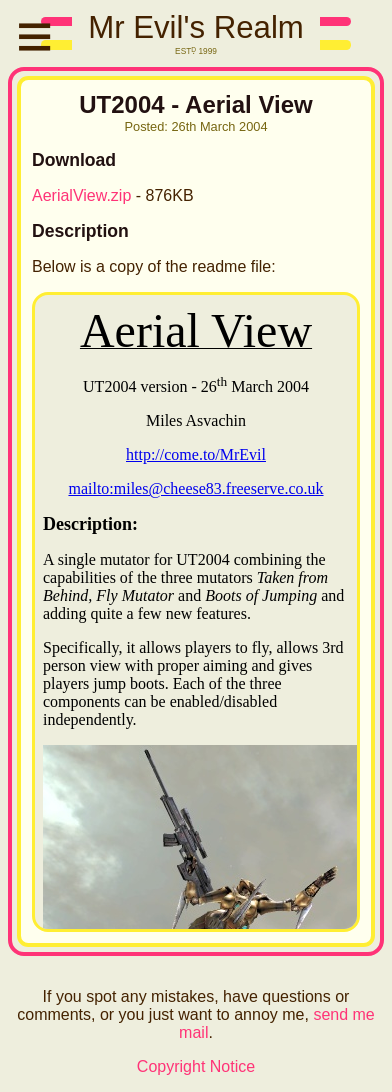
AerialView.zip (81, 195)
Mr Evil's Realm (196, 27)
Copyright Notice (196, 1066)
